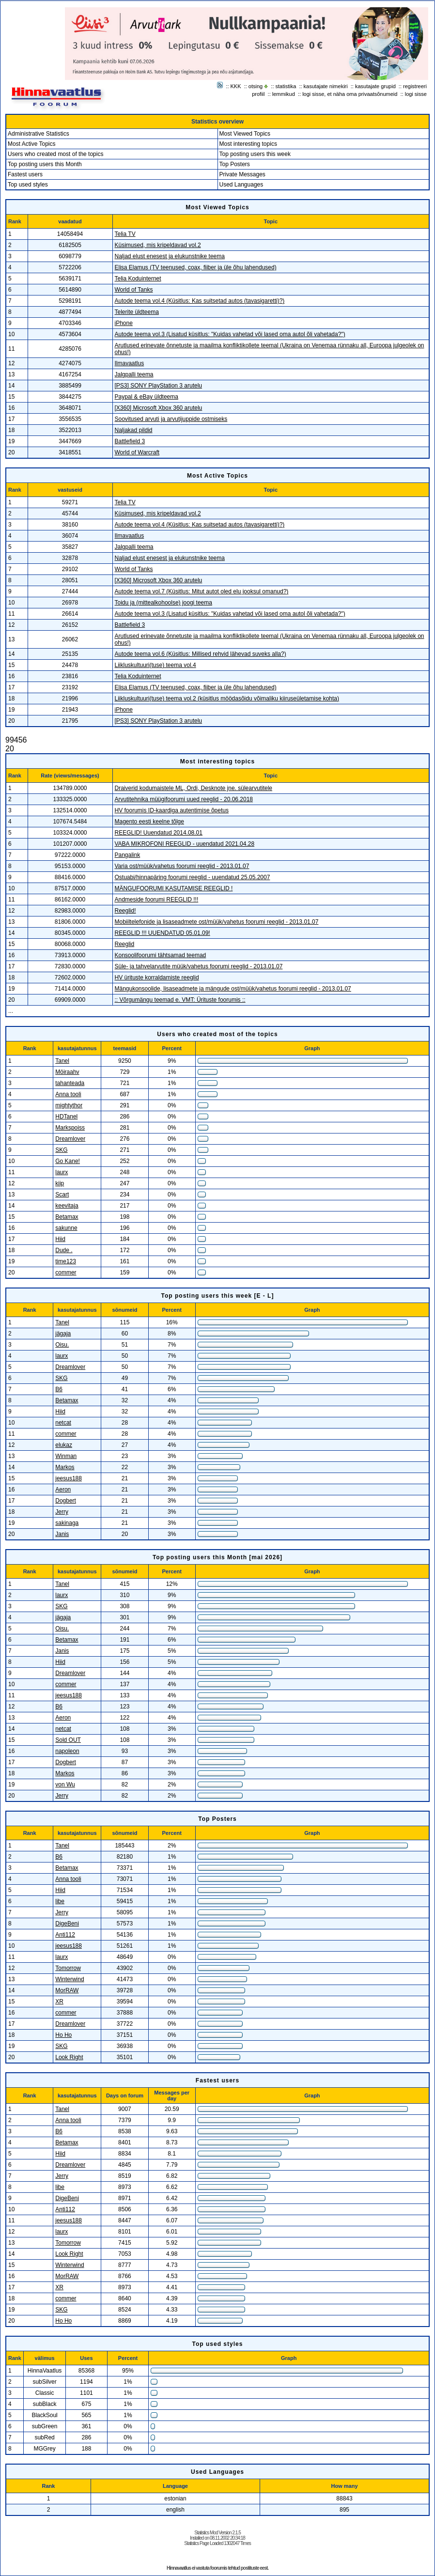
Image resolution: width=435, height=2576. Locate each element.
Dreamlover (70, 1138)
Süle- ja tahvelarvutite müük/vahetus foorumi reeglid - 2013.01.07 (199, 966)
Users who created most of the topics (55, 154)
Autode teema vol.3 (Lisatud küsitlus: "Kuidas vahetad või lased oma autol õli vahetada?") (230, 334)
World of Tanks (134, 289)
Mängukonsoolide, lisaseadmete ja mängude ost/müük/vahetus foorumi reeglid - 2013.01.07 (233, 988)
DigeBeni (67, 1923)
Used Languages (241, 184)
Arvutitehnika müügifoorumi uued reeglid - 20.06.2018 (184, 799)
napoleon (67, 1751)
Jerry (61, 1511)
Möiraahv (67, 1072)
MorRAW (66, 1990)
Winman (66, 1456)
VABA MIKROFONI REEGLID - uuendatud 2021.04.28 (185, 843)
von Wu (65, 1784)
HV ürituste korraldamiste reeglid (157, 977)
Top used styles (28, 184)
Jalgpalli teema (134, 374)
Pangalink (127, 855)
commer (65, 1272)
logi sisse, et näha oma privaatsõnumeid (349, 94)
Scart (62, 1194)
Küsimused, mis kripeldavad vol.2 (158, 245)
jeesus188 (68, 1478)
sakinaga (66, 1523)
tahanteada (69, 1083)
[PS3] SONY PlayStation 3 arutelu (158, 385)
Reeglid (125, 944)
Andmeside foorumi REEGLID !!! (157, 899)
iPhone (124, 323)
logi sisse (416, 94)
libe (59, 1901)
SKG (61, 1150)
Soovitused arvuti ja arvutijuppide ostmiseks (171, 419)
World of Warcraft (137, 452)
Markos (64, 1467)
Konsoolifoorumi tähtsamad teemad (160, 955)
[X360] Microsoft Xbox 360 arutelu (158, 407)
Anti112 (65, 1934)
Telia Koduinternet (138, 278)
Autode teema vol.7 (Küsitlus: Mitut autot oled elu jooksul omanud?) (202, 591)
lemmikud (283, 94)
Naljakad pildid (134, 430)
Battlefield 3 (130, 441)
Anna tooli (68, 1094)
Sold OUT (68, 1740)
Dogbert (65, 1500)
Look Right (69, 2057)
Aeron (63, 1489)
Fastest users (25, 174)
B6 (58, 1389)
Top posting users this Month (45, 164)
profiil (258, 94)
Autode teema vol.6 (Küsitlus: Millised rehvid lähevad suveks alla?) (200, 654)
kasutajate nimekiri (326, 86)
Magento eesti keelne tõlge (149, 821)
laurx (61, 1172)
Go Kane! (67, 1161)
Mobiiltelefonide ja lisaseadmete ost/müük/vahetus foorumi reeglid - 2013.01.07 (217, 921)
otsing (256, 86)
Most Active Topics (31, 143)
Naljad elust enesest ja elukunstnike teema (170, 256)
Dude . (63, 1250)
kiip (59, 1183)
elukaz (63, 1445)
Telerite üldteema (137, 312)
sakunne (66, 1228)
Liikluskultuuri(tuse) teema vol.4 (155, 665)
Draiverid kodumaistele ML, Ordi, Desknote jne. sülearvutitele (193, 788)
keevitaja (66, 1205)
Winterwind (69, 1979)
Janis (62, 1534)
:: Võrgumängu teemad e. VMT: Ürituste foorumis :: (180, 999)
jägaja (63, 1333)
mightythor (68, 1105)
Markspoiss (70, 1127)
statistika (286, 86)
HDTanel (66, 1116)
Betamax (66, 1216)
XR (59, 2001)
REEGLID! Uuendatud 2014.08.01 (158, 832)
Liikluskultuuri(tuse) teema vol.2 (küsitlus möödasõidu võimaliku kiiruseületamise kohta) (227, 698)
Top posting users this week (255, 154)
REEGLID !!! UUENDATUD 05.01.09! (162, 933)
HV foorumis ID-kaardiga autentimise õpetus (172, 810)
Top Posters (234, 164)
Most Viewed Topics (245, 133)
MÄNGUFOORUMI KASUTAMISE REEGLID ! (174, 888)
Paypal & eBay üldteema (146, 396)
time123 (65, 1261)
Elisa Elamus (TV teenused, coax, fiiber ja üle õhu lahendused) (196, 267)
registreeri (415, 86)
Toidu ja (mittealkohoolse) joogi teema (163, 602)
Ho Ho (63, 2035)
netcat (63, 1422)
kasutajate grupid (375, 86)
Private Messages (242, 174)
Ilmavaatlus (129, 363)
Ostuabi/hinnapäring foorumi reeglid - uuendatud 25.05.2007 (192, 877)
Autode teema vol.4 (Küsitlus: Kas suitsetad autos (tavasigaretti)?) (200, 300)
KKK (236, 86)
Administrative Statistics (38, 133)
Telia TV (125, 234)
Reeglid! (125, 910)
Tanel (62, 1060)
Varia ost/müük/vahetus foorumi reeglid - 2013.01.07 (182, 866)
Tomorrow (68, 1968)
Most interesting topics (248, 143)
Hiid (60, 1239)
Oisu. (62, 1344)
